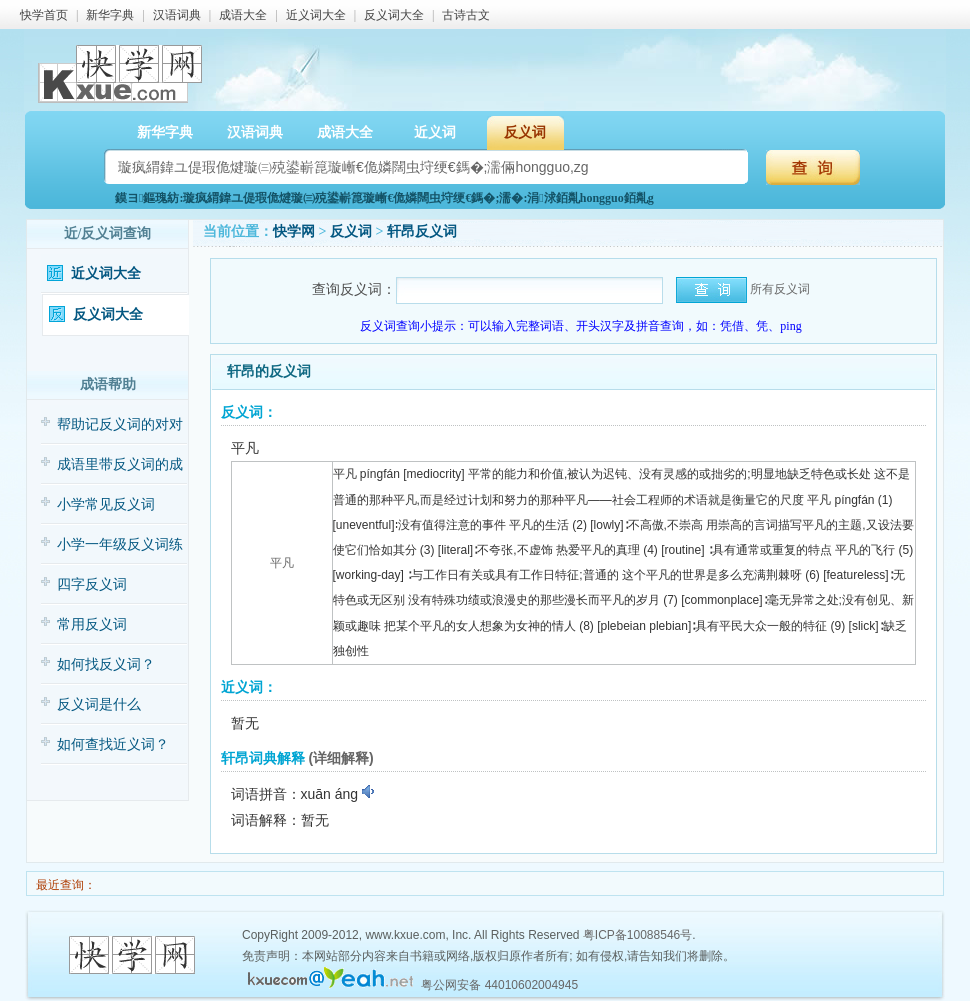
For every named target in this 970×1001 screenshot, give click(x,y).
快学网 (294, 231)
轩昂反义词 (422, 231)
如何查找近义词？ (113, 744)
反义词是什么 (99, 704)
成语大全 (243, 15)
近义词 (435, 132)
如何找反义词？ (106, 664)
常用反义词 (92, 624)
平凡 (282, 563)
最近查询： (64, 885)
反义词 (525, 132)
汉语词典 (177, 15)
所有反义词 (780, 289)
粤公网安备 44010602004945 (499, 985)
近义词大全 (316, 15)
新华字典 (110, 15)
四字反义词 (92, 584)
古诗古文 (466, 15)
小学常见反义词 (106, 504)
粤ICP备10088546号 (637, 935)
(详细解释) (340, 758)
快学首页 (44, 15)
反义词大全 (394, 15)
